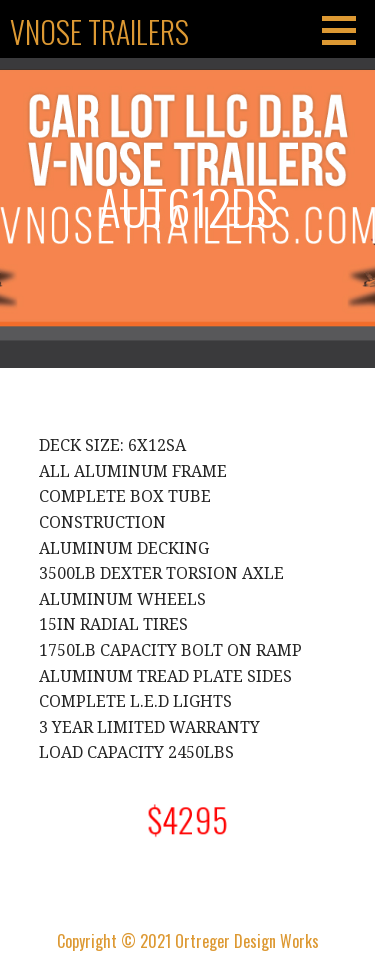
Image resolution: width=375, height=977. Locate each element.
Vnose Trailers (99, 31)
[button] (346, 30)
